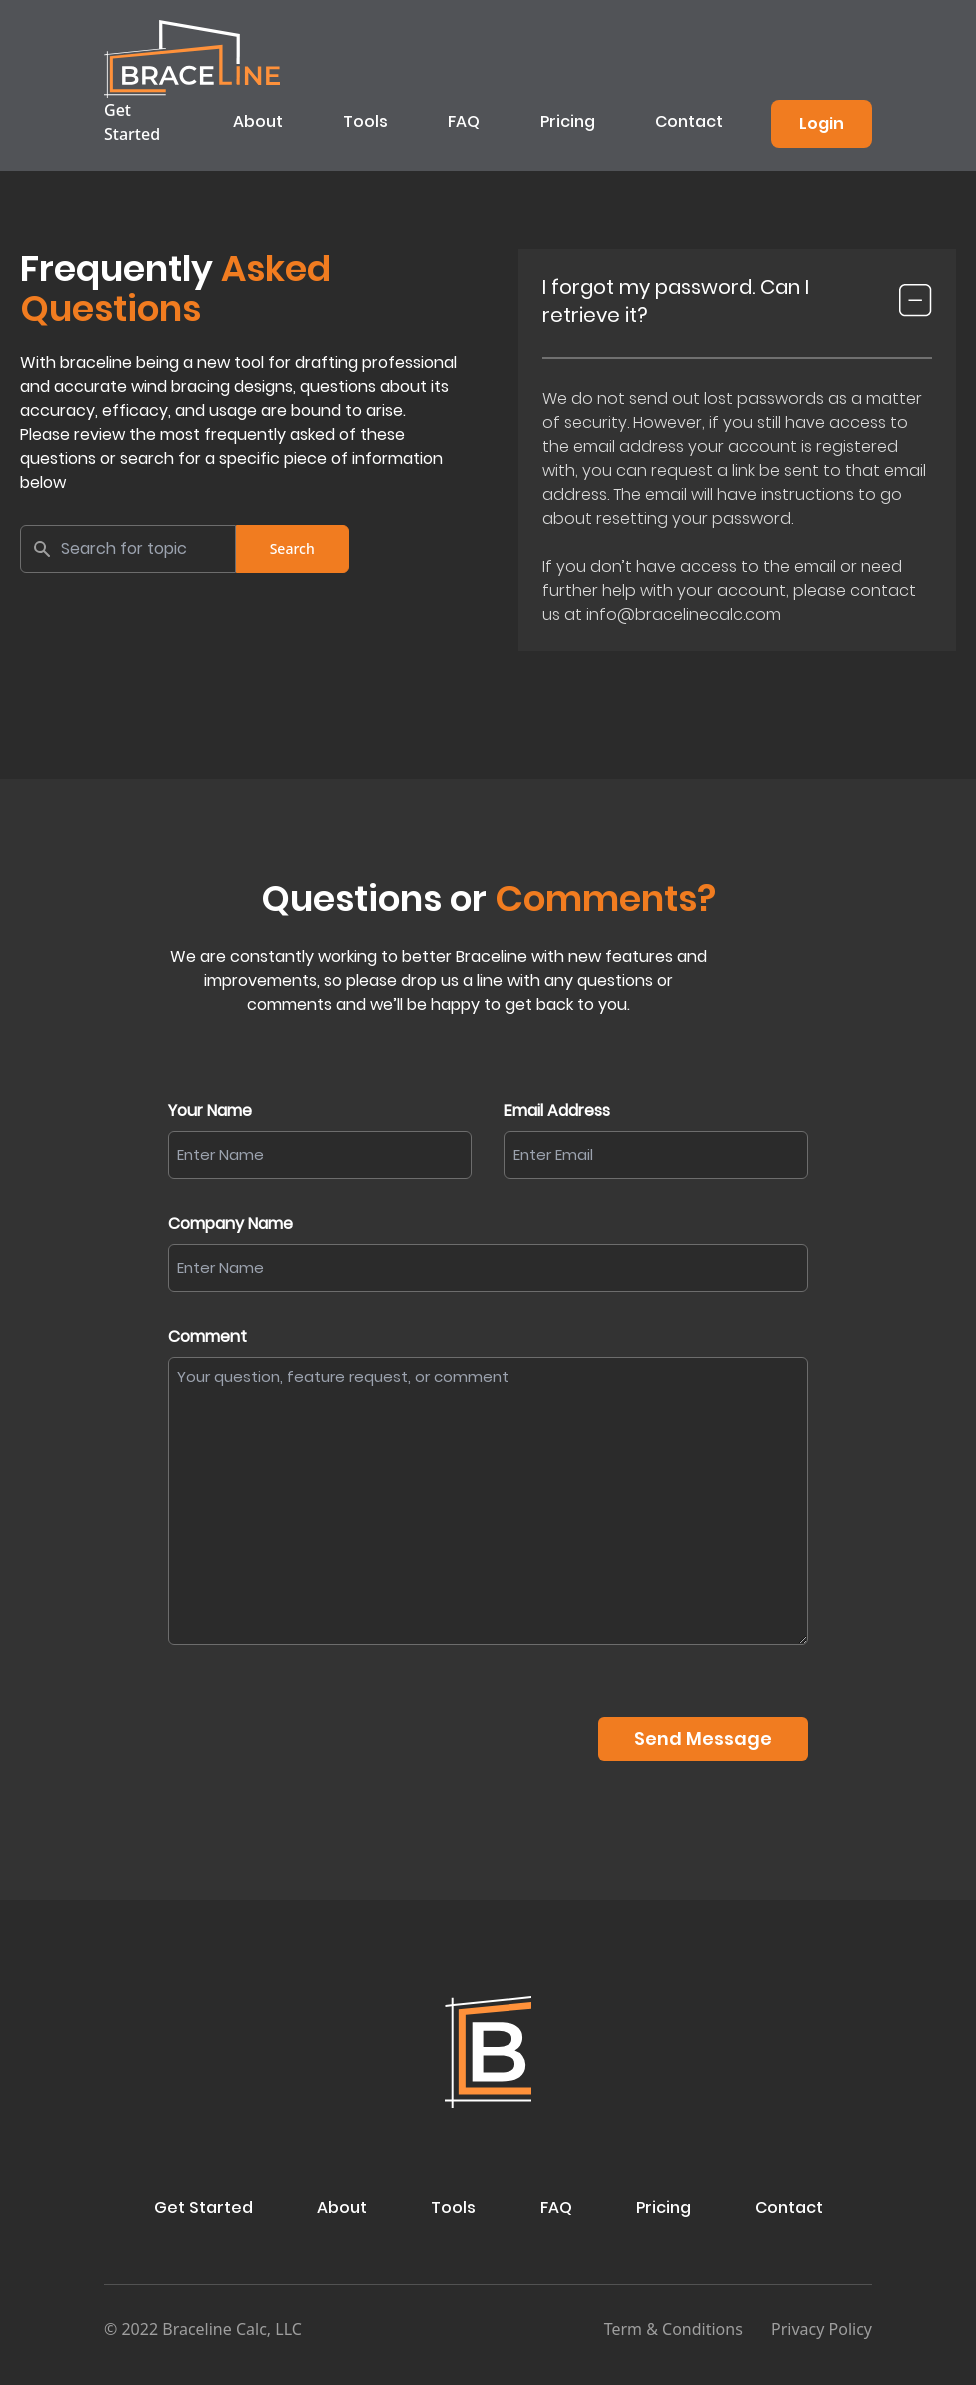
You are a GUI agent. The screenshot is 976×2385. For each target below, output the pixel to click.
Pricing (567, 121)
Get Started (132, 122)
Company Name (230, 1223)
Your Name (210, 1110)
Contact (689, 121)
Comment (207, 1336)
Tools (365, 121)
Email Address (557, 1110)
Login (821, 123)
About (258, 121)
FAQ (464, 121)
